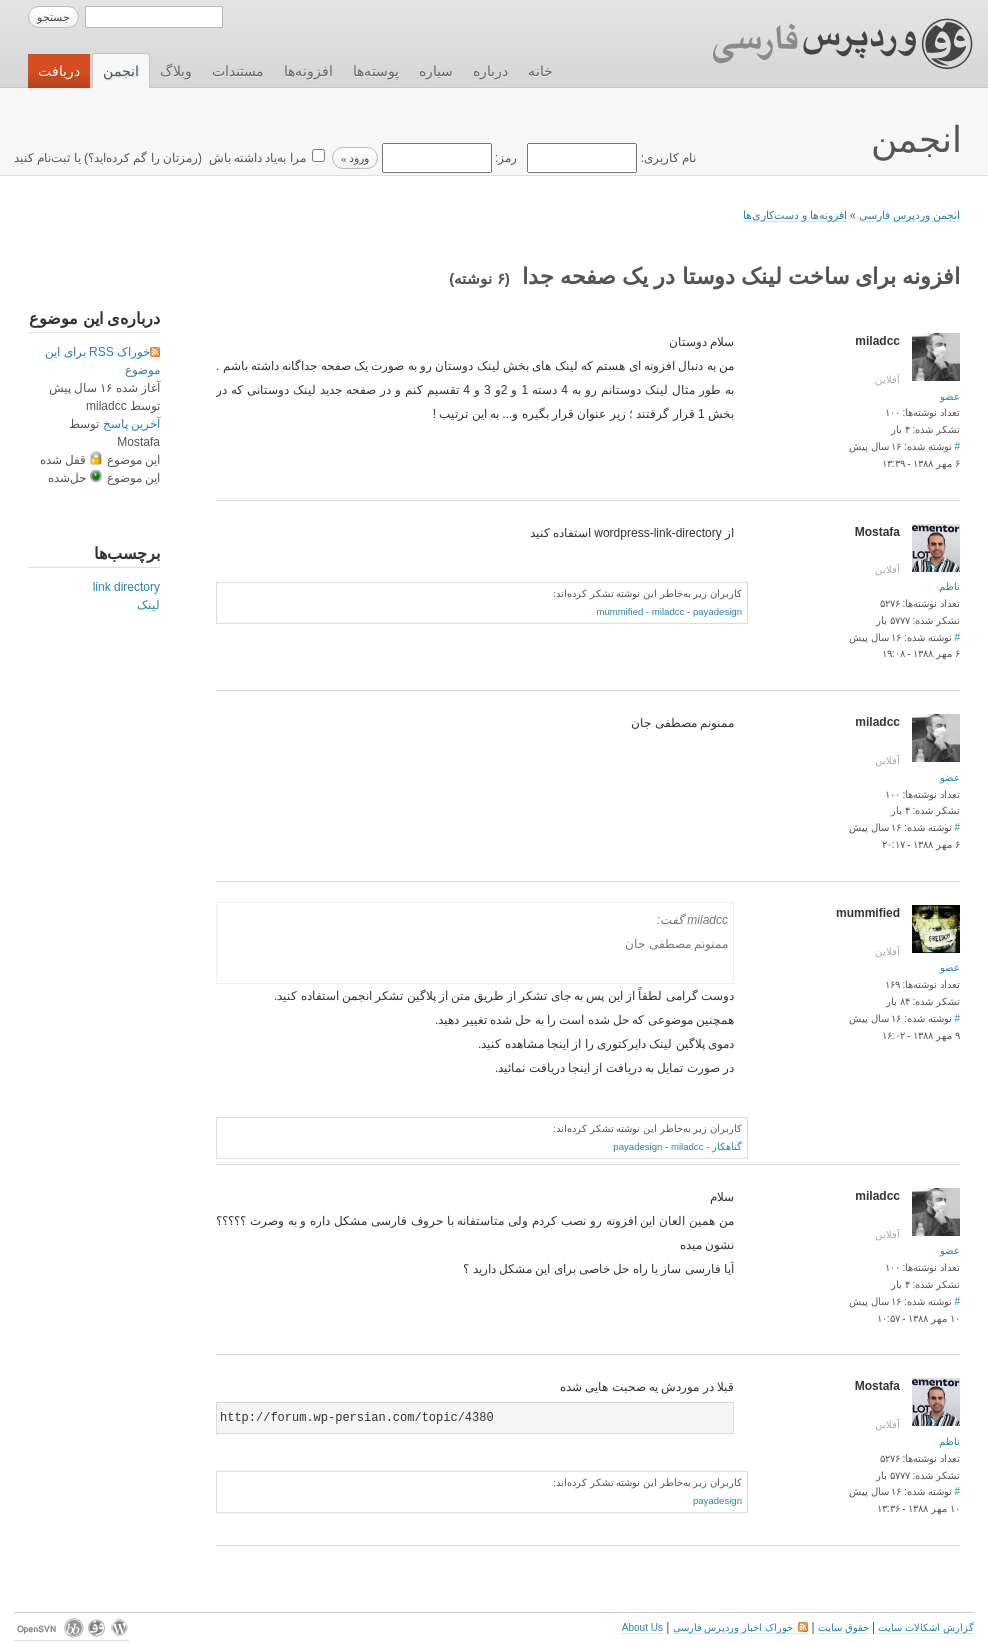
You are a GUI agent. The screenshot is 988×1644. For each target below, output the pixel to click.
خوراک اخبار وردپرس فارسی (740, 1627)
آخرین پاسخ (131, 424)
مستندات (238, 71)
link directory (126, 587)
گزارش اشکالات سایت (926, 1627)
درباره (490, 71)
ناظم (949, 586)
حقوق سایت (843, 1627)
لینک (148, 605)
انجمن (121, 71)
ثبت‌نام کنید (42, 158)
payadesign (717, 611)
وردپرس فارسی (823, 44)
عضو (950, 396)
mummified (619, 611)
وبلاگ (176, 71)
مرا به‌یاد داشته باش (255, 158)
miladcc (668, 611)
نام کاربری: (610, 158)
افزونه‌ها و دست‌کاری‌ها (795, 215)
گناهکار (727, 1146)
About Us (642, 1627)
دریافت (59, 71)
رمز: (447, 158)
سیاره (436, 71)
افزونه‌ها (308, 71)
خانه (540, 71)
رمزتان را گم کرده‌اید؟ (143, 158)
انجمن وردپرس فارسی (909, 215)
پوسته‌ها (376, 71)
